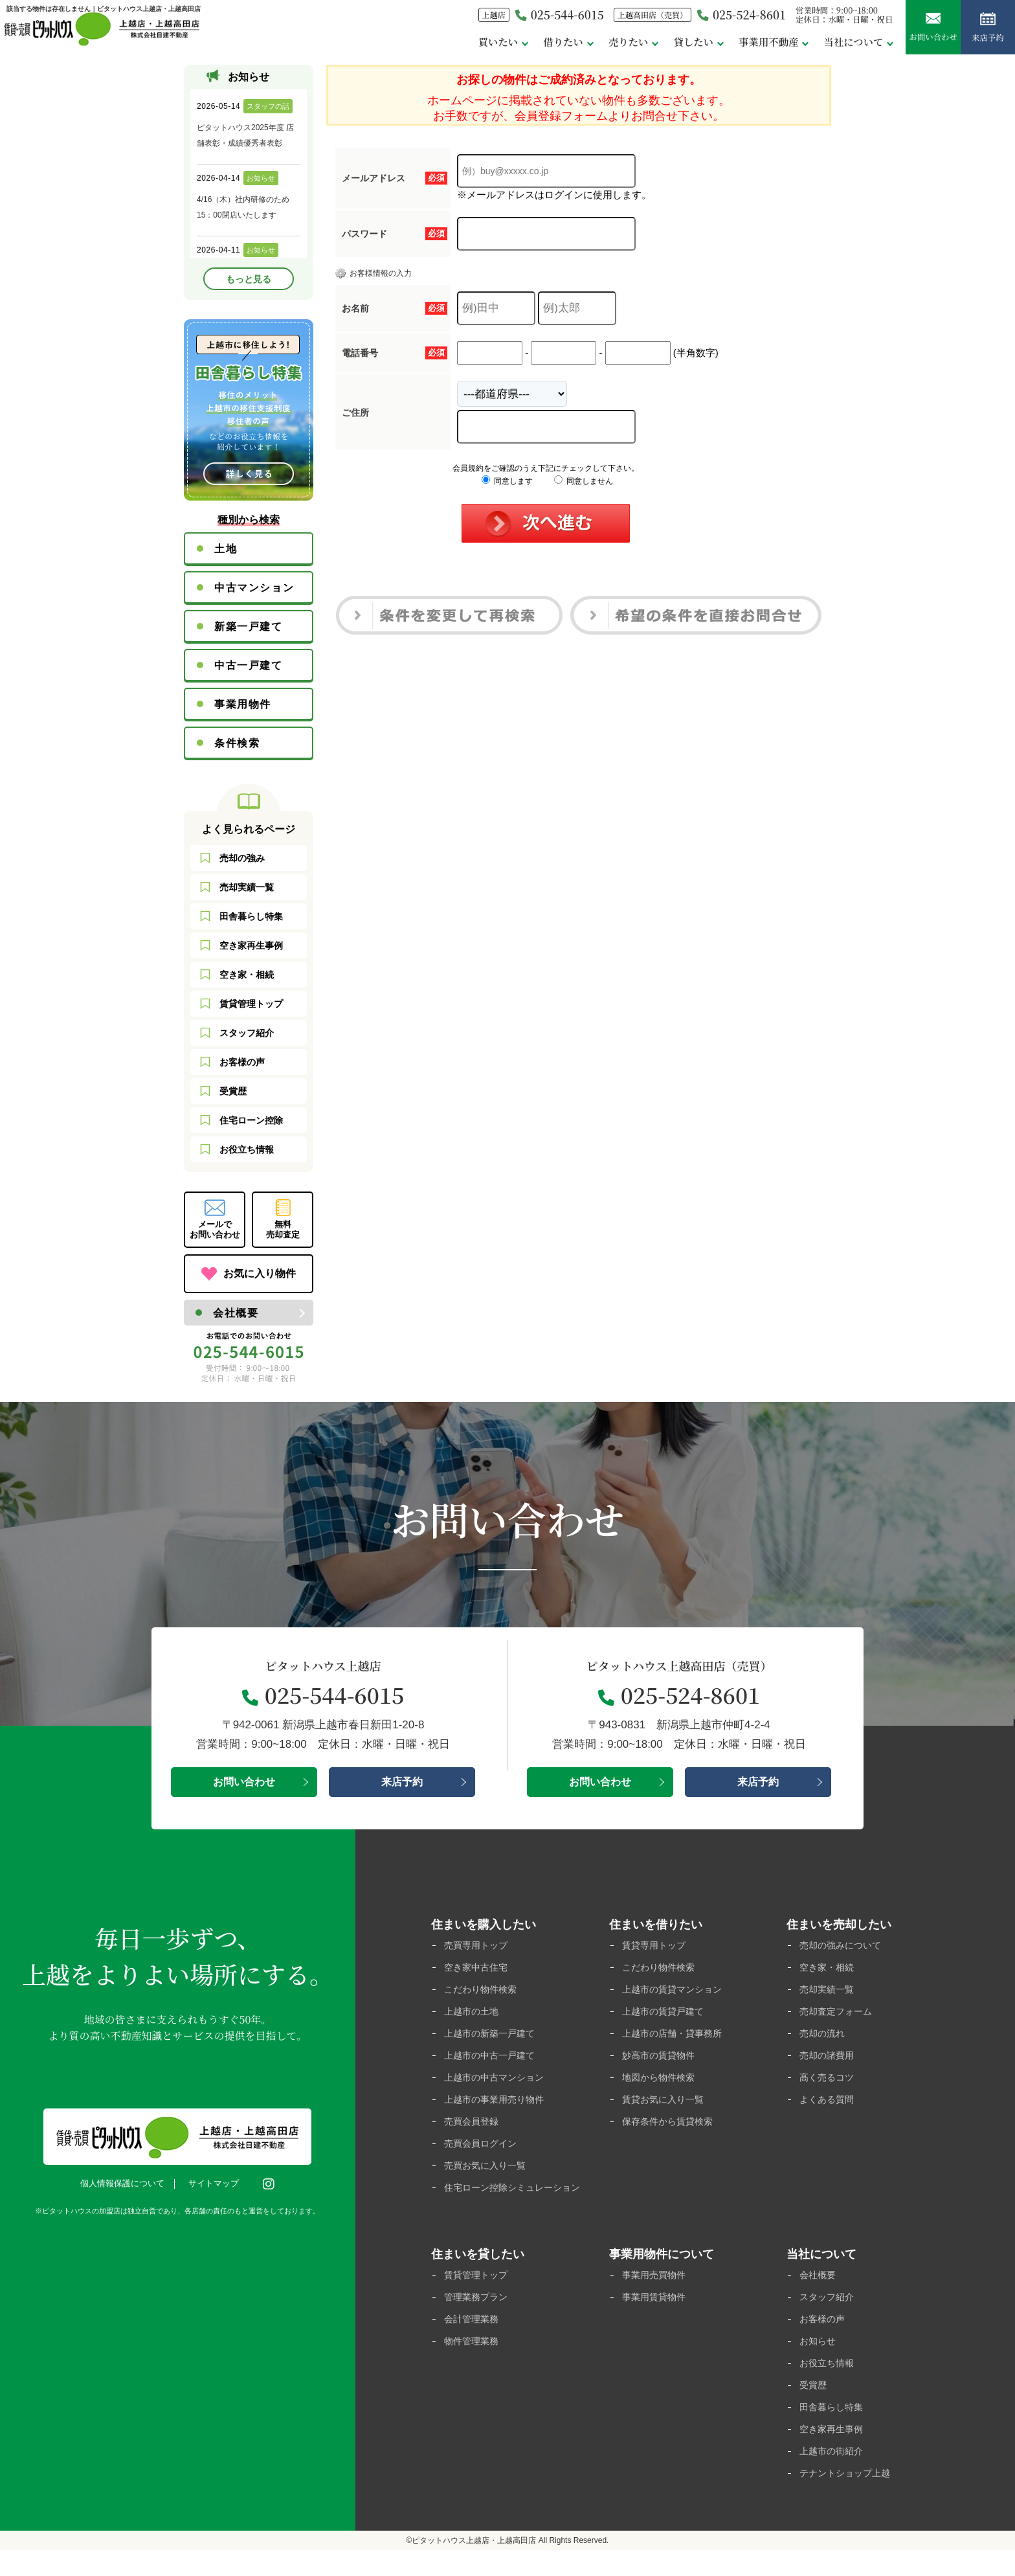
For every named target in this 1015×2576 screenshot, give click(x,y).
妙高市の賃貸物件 (661, 2058)
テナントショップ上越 (848, 2498)
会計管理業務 (473, 2339)
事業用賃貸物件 (656, 2317)
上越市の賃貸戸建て (665, 2013)
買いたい (464, 44)
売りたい (601, 44)
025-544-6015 (530, 18)
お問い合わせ (924, 32)
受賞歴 (233, 1091)
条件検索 (237, 743)
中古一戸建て (248, 665)
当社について (838, 44)
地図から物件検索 (661, 2081)
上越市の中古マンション (497, 2081)
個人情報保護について (125, 2183)
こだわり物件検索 (483, 1990)
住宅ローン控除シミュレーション (512, 2200)
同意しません (583, 481)
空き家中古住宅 (478, 1968)
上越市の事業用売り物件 (497, 2104)
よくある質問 (828, 2104)
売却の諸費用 (828, 2058)
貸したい (669, 44)
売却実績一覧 (246, 887)
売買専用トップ (478, 1945)
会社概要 (235, 1312)
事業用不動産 (748, 44)
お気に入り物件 (259, 1273)
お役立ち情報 (246, 1149)
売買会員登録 (473, 2126)
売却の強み (242, 858)
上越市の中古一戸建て (492, 2058)
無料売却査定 (283, 1229)
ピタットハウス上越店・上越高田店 (474, 2566)
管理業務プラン (478, 2317)
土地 (225, 548)
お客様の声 (242, 1062)
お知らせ (818, 2362)
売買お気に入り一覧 (487, 2172)
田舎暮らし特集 (251, 916)
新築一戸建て (248, 626)
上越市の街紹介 (833, 2475)
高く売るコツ (828, 2081)
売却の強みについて (843, 1945)
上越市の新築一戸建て (492, 2036)
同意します (507, 481)
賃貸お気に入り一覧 (665, 2104)
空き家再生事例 (251, 945)
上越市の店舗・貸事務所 (675, 2036)
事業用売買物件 (656, 2294)
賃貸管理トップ (251, 1004)
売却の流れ (823, 2036)
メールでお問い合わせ (215, 1229)
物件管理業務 (473, 2362)
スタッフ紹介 (246, 1033)
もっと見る (248, 279)
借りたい (533, 44)
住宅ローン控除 (251, 1120)
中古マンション (254, 587)
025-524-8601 (723, 18)
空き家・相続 (246, 974)
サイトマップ (217, 2183)
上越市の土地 (473, 2013)
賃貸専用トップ (656, 1945)
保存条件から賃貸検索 (670, 2126)
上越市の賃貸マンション (675, 1990)
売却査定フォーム (838, 2013)
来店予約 (984, 32)
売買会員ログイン (483, 2149)
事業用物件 (242, 704)
